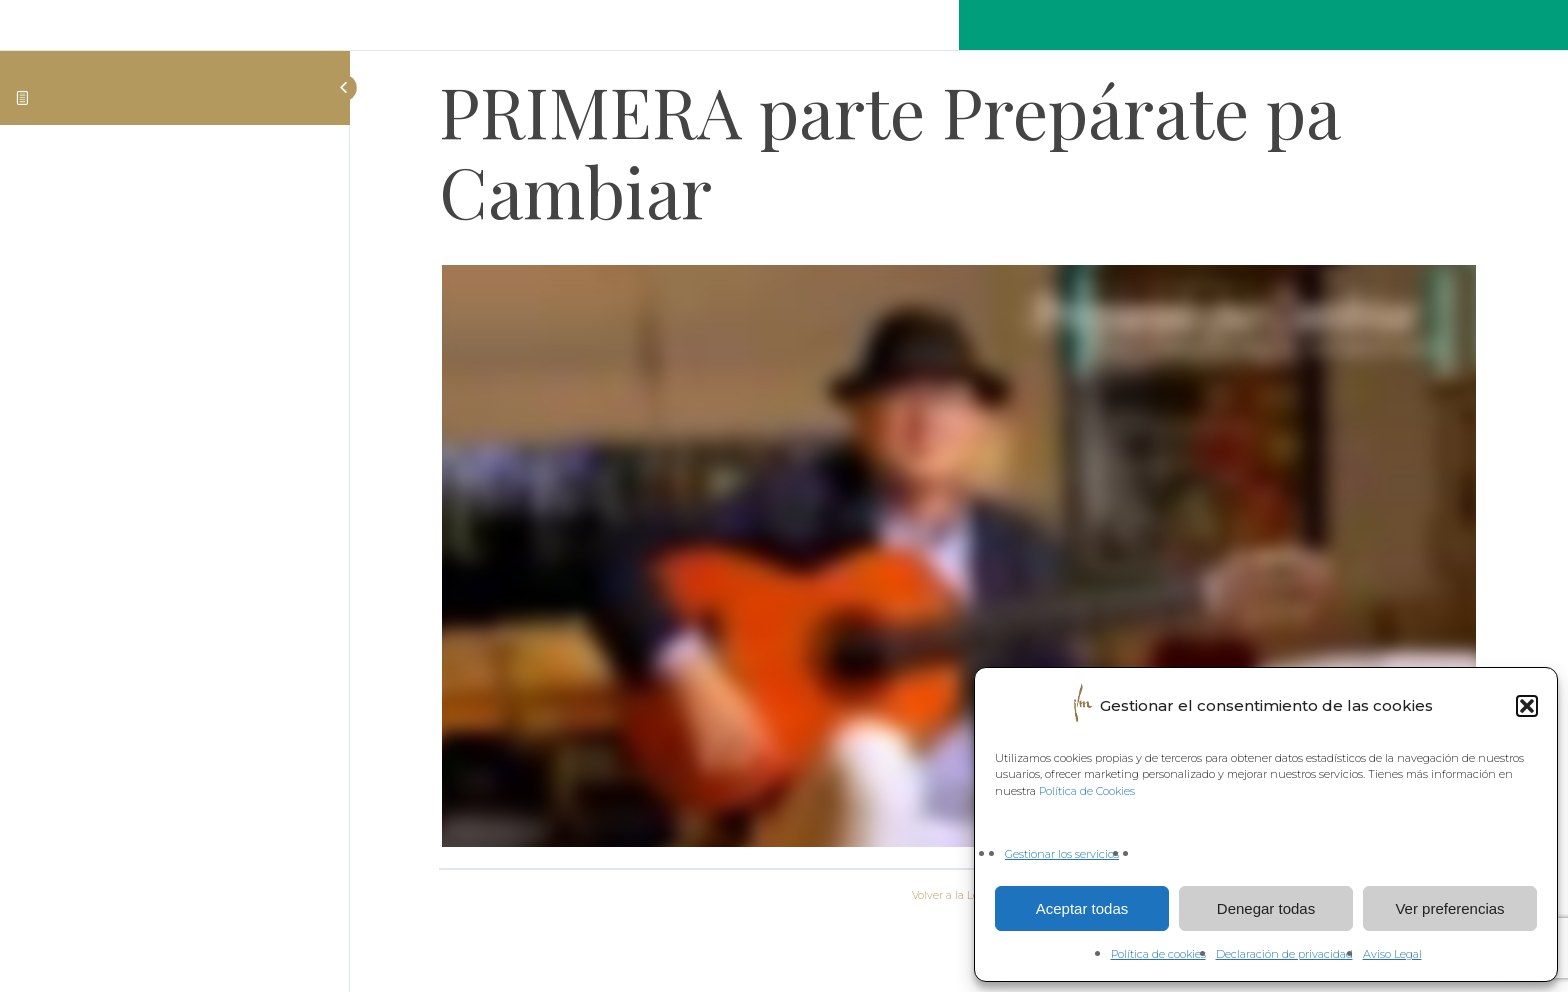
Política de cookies (1158, 954)
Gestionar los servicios (1062, 854)
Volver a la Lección (959, 895)
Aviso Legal (1392, 954)
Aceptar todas (1082, 908)
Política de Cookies (1087, 791)
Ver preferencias (1449, 908)
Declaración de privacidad (1284, 954)
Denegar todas (1266, 908)
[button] (1527, 706)
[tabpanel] (959, 559)
